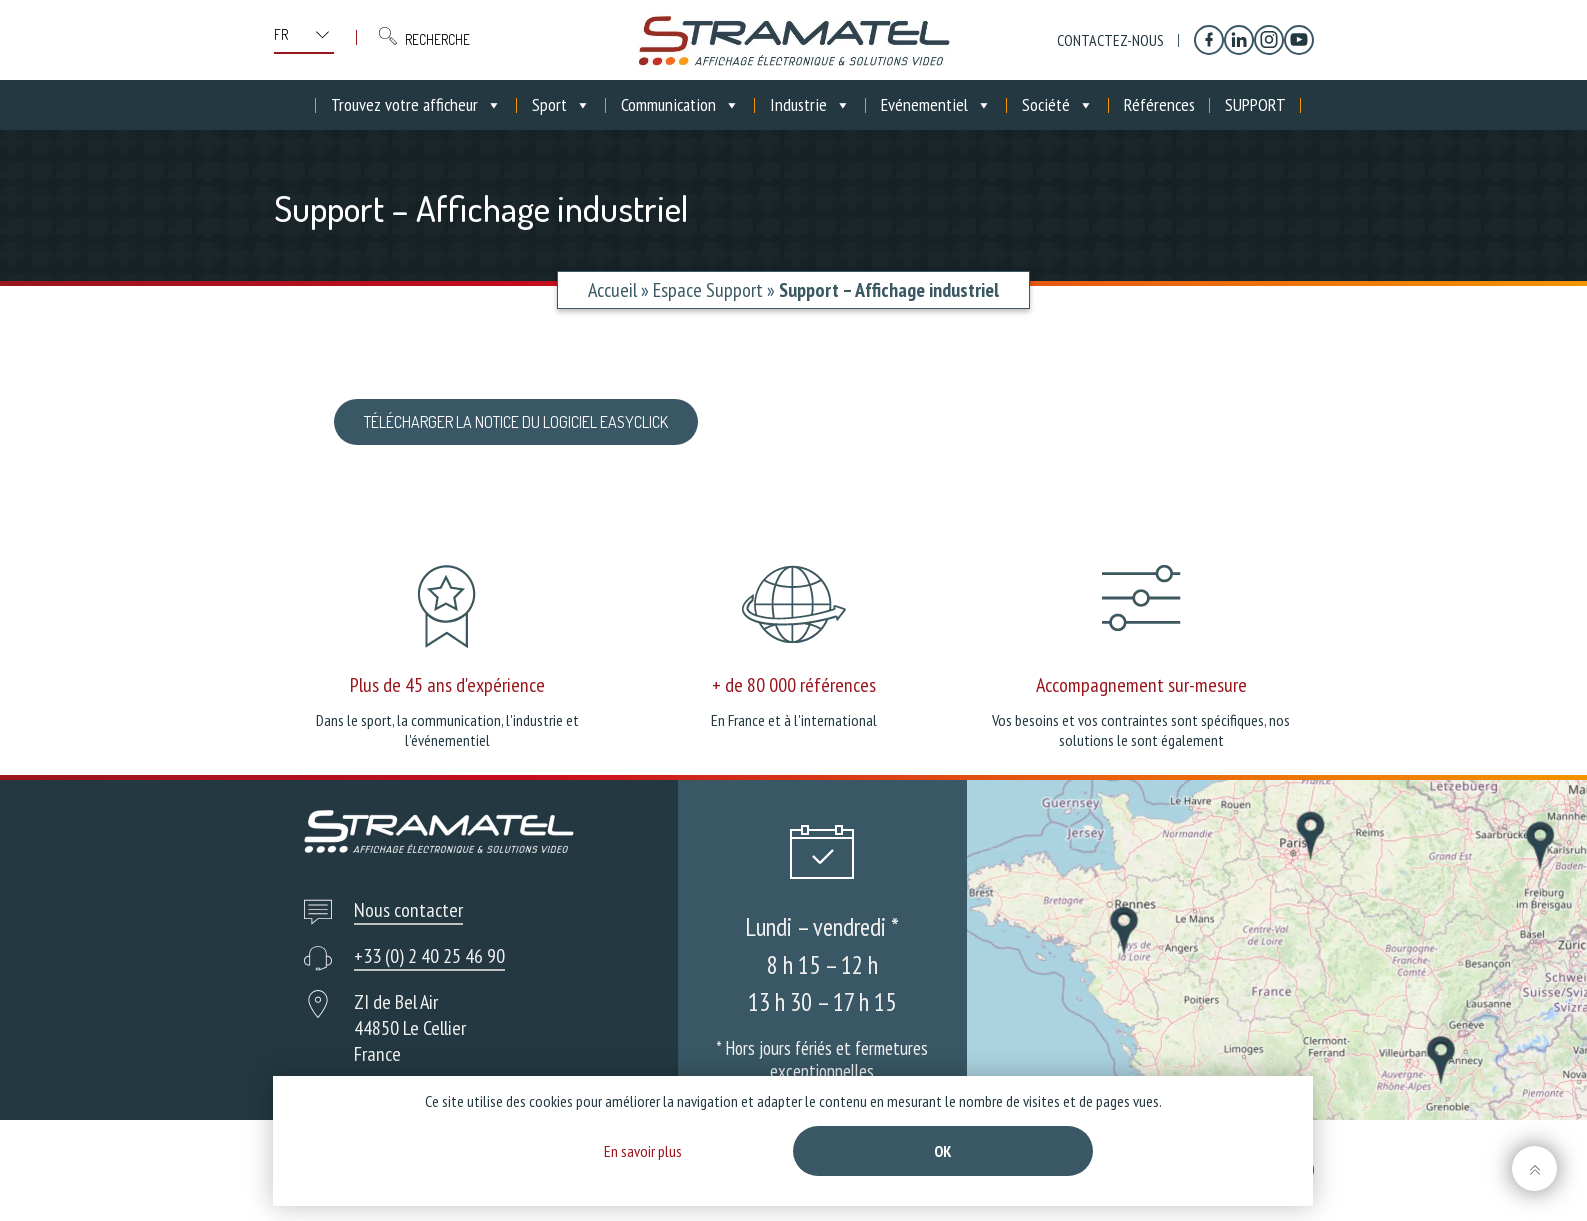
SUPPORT (1255, 104)
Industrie (810, 105)
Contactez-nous (1110, 40)
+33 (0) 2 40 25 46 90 (429, 956)
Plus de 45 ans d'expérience (447, 685)
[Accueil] (301, 105)
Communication (680, 105)
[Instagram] (1269, 40)
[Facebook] (1209, 40)
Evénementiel (936, 105)
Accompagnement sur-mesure (1141, 685)
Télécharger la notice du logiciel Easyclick (516, 422)
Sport (561, 105)
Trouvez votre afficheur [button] (416, 105)
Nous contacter (408, 910)
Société (1058, 105)
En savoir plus (643, 1151)
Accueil (612, 290)
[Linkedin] (1239, 40)
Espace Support (708, 290)
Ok (943, 1151)
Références (1159, 104)
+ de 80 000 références (794, 685)
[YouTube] (1299, 40)
